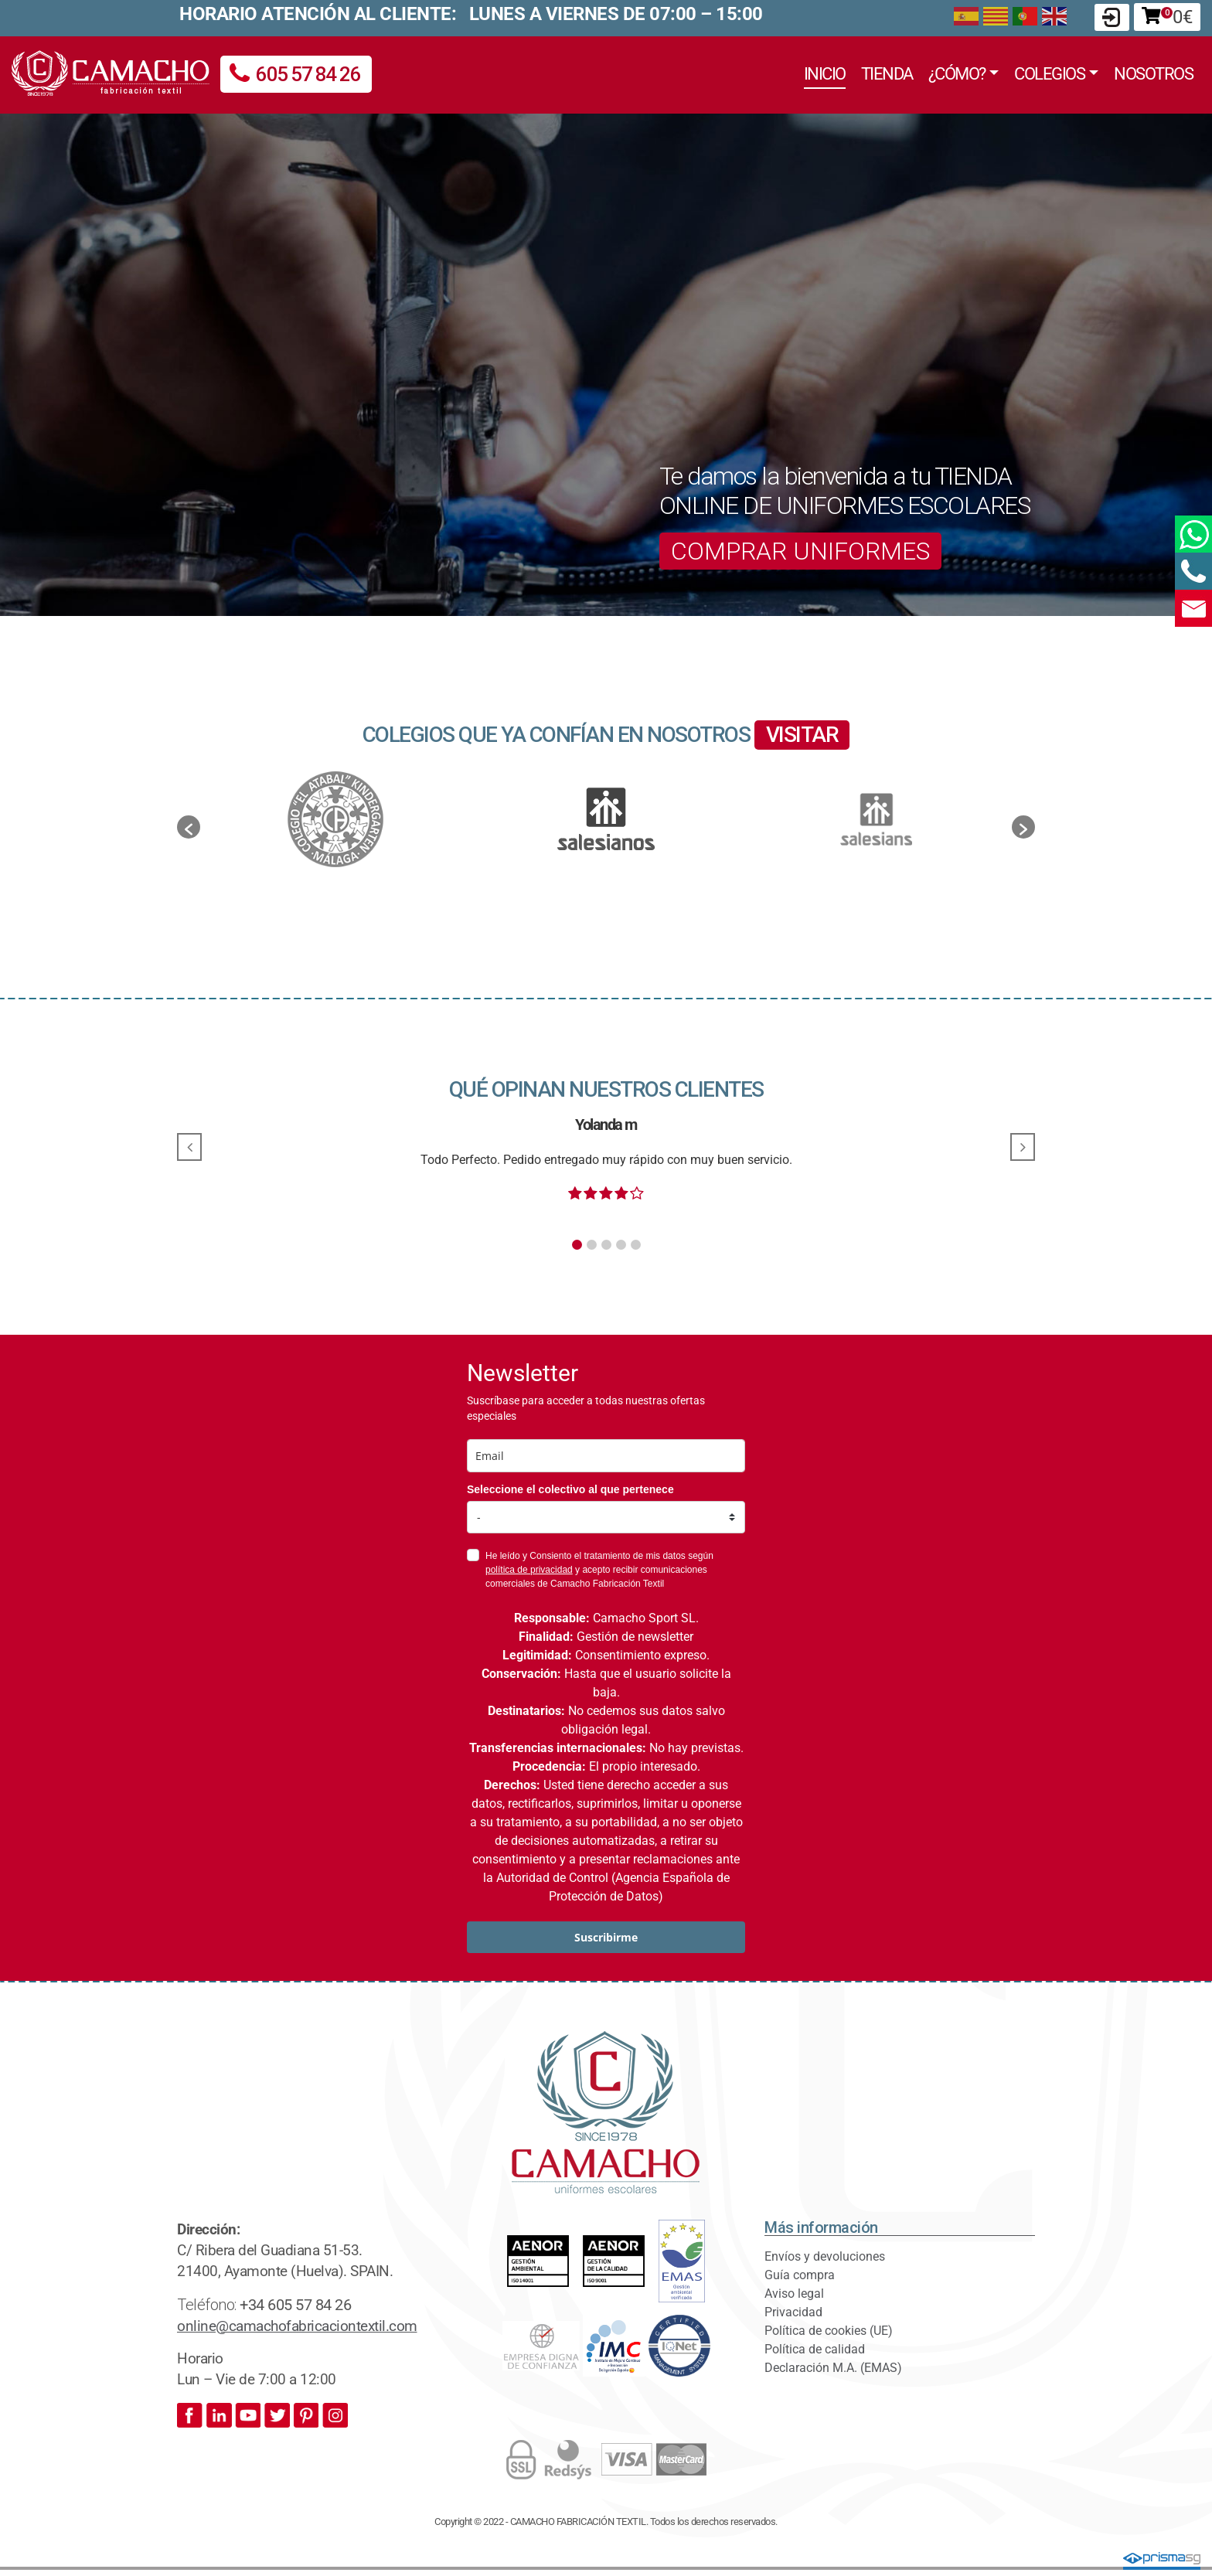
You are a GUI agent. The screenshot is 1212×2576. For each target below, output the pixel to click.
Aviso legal (794, 2293)
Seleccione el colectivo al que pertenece (570, 1489)
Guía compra (799, 2275)
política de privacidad (529, 1569)
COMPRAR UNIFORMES (800, 551)
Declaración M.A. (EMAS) (833, 2367)
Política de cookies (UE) (828, 2330)
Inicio (825, 73)
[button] (188, 827)
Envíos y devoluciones (824, 2256)
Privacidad (793, 2312)
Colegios (1049, 73)
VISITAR (802, 734)
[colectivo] (606, 1517)
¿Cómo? (957, 73)
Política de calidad (814, 2349)
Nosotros (1153, 73)
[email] (606, 1455)
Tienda (887, 73)
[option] (606, 819)
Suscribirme (606, 1937)
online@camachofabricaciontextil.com (297, 2326)
